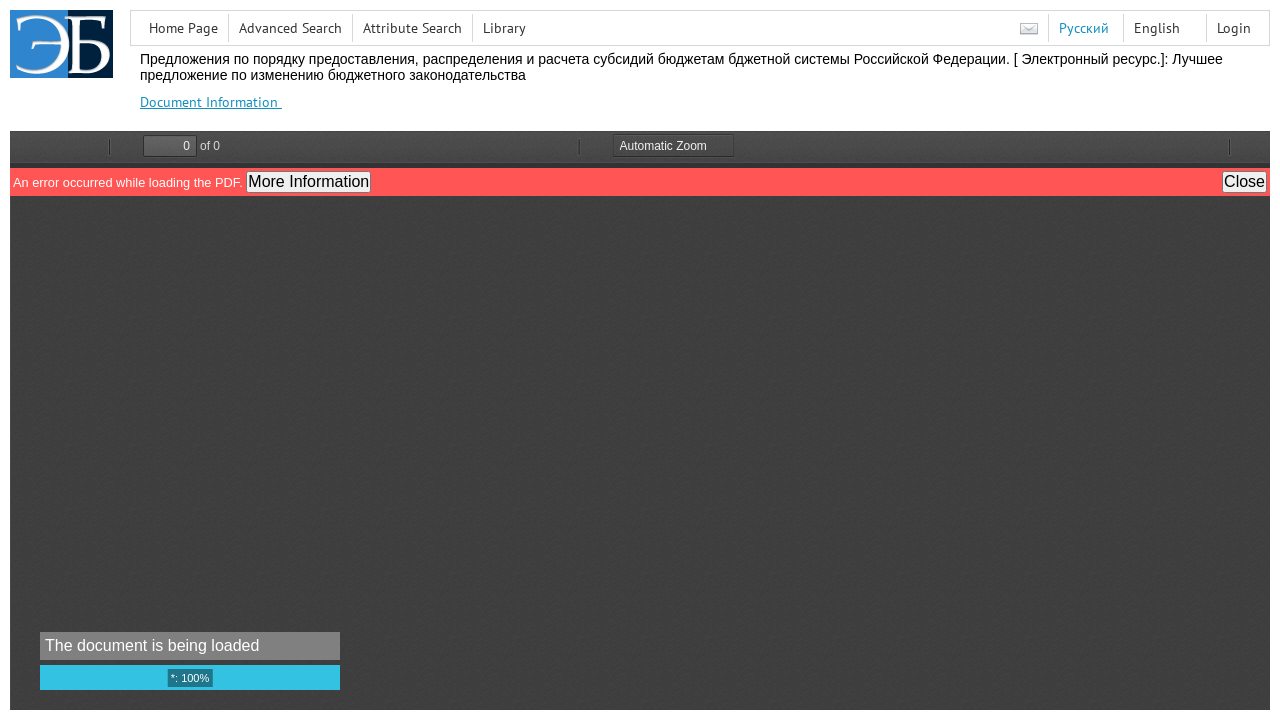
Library (504, 28)
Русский (1084, 28)
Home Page (183, 28)
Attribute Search (412, 28)
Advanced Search (290, 28)
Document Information (211, 102)
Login (1234, 28)
